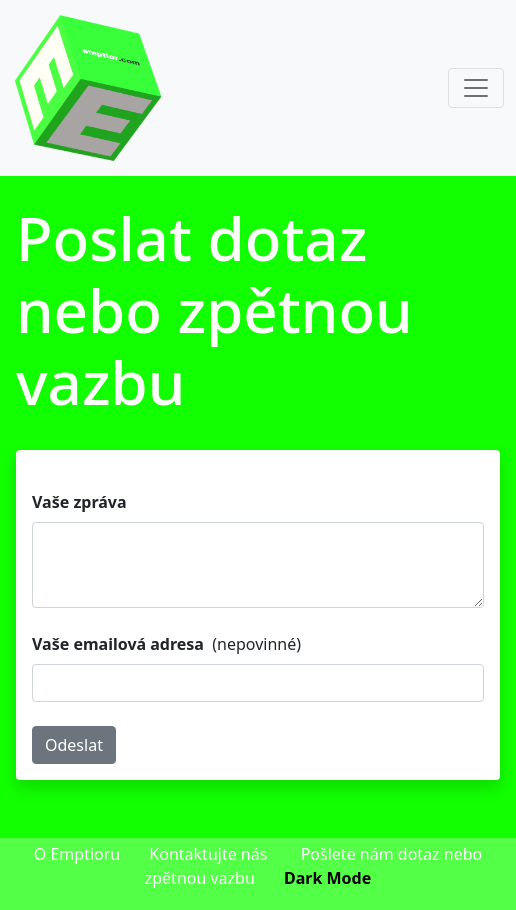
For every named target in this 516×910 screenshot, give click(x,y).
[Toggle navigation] (476, 88)
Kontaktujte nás (208, 854)
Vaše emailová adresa (118, 644)
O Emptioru (77, 854)
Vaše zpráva (79, 502)
